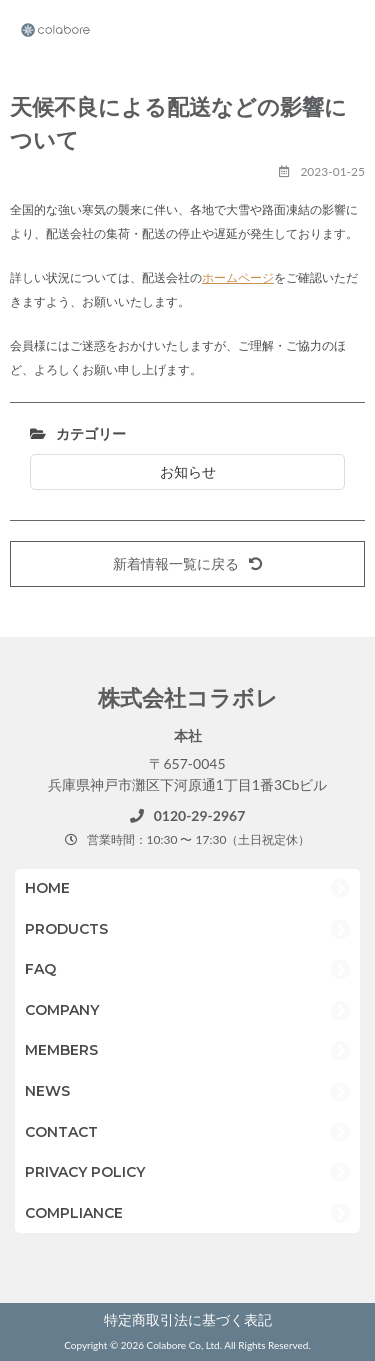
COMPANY (62, 1010)
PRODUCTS (66, 929)
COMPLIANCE (74, 1213)
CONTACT (61, 1132)
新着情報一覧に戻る (188, 563)
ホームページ (238, 277)
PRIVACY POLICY (85, 1172)
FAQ (40, 969)
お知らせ (188, 471)
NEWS (47, 1091)
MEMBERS (61, 1050)
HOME (47, 888)
